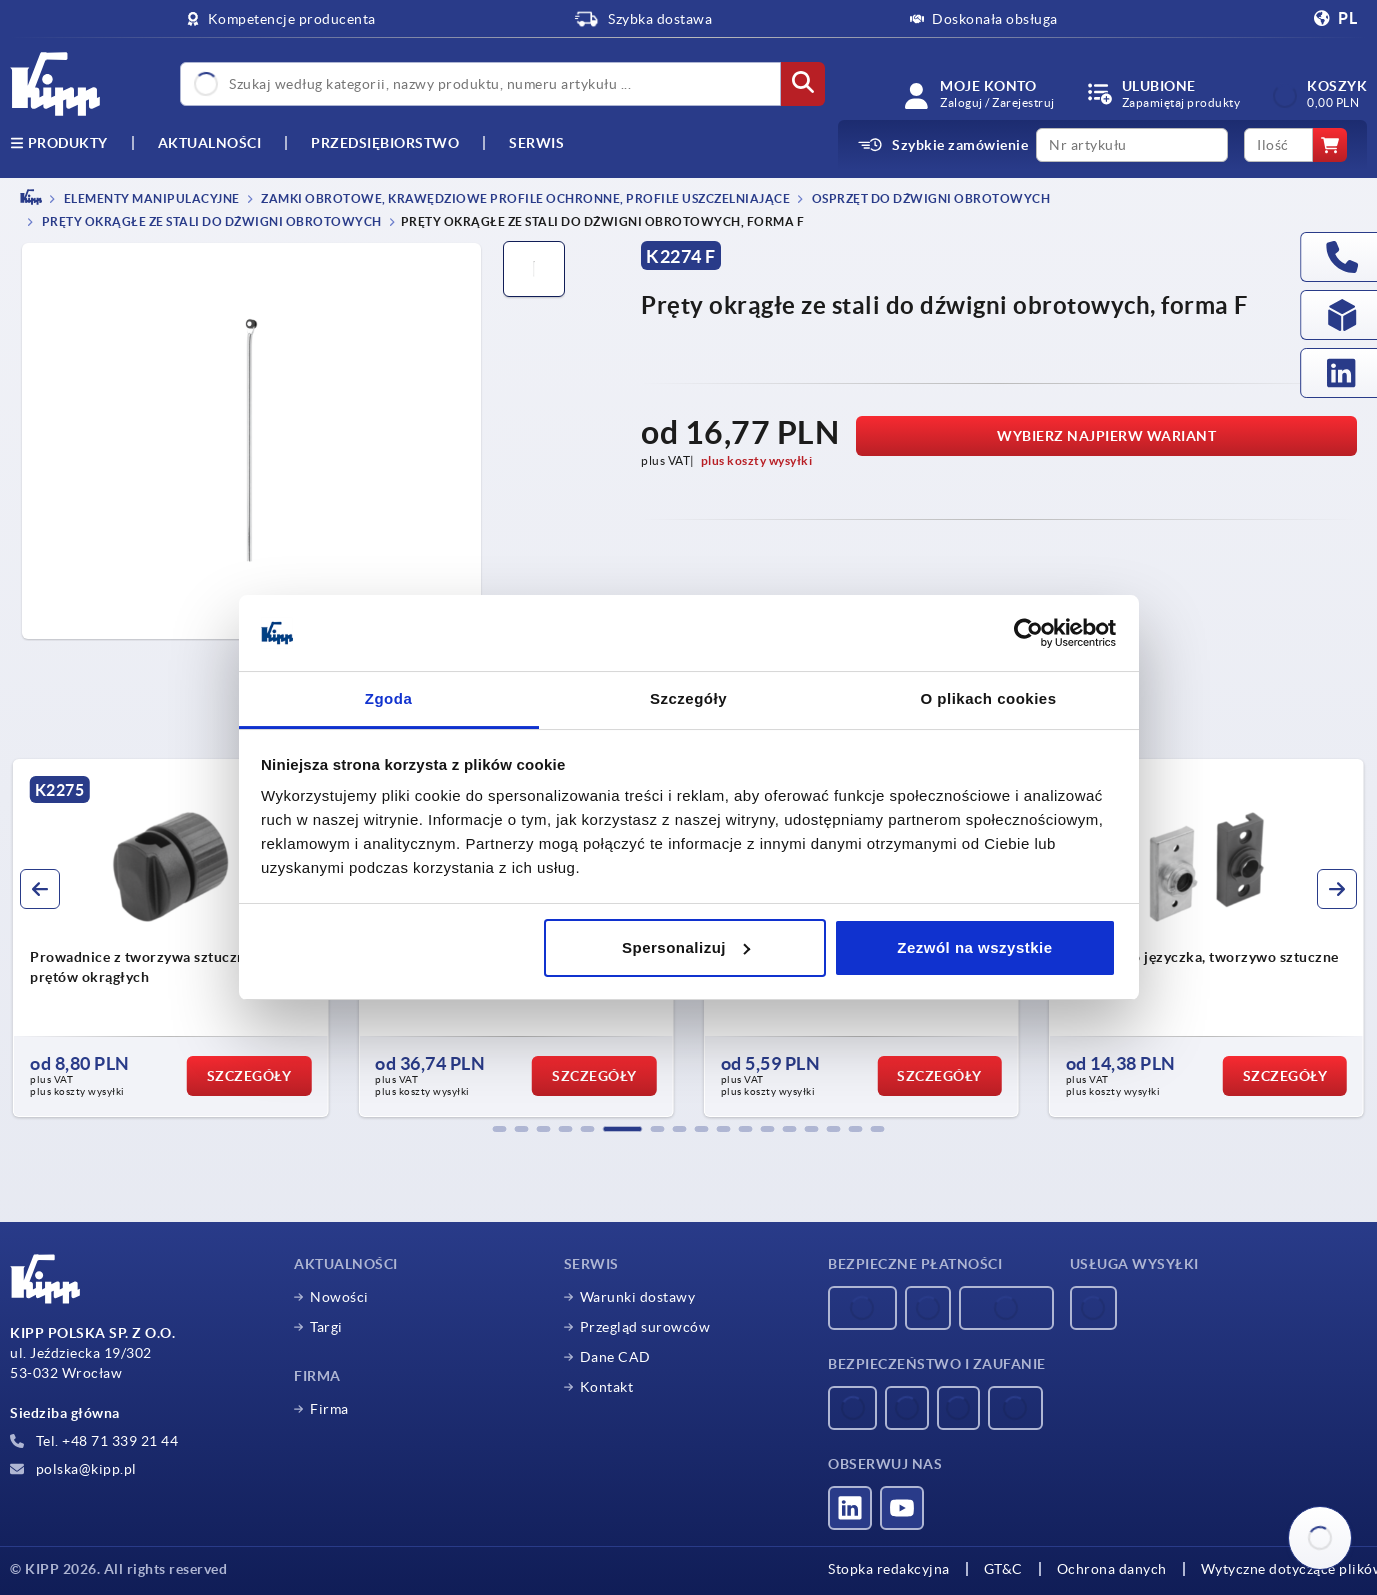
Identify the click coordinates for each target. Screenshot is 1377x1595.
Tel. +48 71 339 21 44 (94, 1441)
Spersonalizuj (686, 947)
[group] (170, 938)
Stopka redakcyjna (889, 1569)
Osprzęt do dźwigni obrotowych (929, 198)
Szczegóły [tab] (688, 698)
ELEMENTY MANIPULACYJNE (150, 198)
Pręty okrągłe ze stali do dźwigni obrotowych (210, 222)
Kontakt (607, 1387)
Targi (326, 1327)
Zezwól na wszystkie (974, 947)
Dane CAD (615, 1357)
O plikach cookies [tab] (988, 698)
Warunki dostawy (638, 1297)
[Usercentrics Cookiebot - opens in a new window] (1028, 633)
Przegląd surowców (645, 1327)
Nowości (339, 1297)
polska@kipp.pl (73, 1469)
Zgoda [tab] (389, 698)
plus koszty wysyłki (757, 460)
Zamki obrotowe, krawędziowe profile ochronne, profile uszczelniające (525, 198)
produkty (59, 143)
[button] (500, 1129)
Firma (329, 1409)
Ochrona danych (1112, 1569)
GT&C (1003, 1569)
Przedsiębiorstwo (385, 143)
